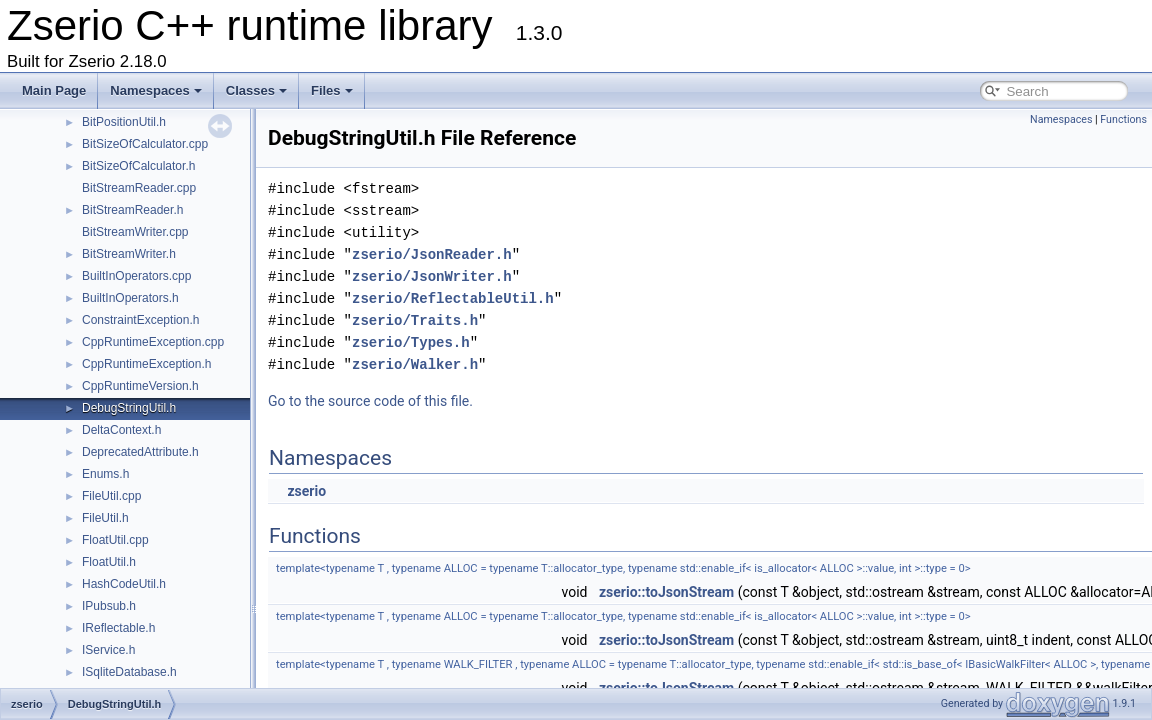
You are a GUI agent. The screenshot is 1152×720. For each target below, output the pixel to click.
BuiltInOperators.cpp (136, 276)
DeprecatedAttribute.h (140, 452)
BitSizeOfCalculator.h (138, 166)
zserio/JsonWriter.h (432, 276)
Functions (1123, 119)
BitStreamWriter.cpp (135, 232)
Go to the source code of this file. (370, 401)
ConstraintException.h (140, 320)
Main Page (54, 90)
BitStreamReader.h (132, 210)
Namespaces (156, 90)
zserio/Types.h (411, 342)
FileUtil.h (105, 518)
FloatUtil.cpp (115, 540)
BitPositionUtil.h (124, 122)
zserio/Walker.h (415, 364)
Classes (256, 90)
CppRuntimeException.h (146, 364)
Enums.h (105, 474)
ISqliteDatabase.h (129, 672)
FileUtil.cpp (111, 496)
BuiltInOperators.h (130, 298)
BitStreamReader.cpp (139, 188)
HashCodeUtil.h (124, 584)
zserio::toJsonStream (666, 592)
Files (332, 90)
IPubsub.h (109, 606)
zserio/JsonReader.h (432, 254)
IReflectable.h (118, 628)
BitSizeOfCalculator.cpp (145, 144)
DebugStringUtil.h (129, 408)
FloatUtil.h (109, 562)
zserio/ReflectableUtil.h (453, 298)
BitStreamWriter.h (129, 254)
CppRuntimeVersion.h (140, 386)
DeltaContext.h (121, 430)
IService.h (108, 650)
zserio (306, 491)
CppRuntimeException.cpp (153, 342)
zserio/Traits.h (415, 320)
